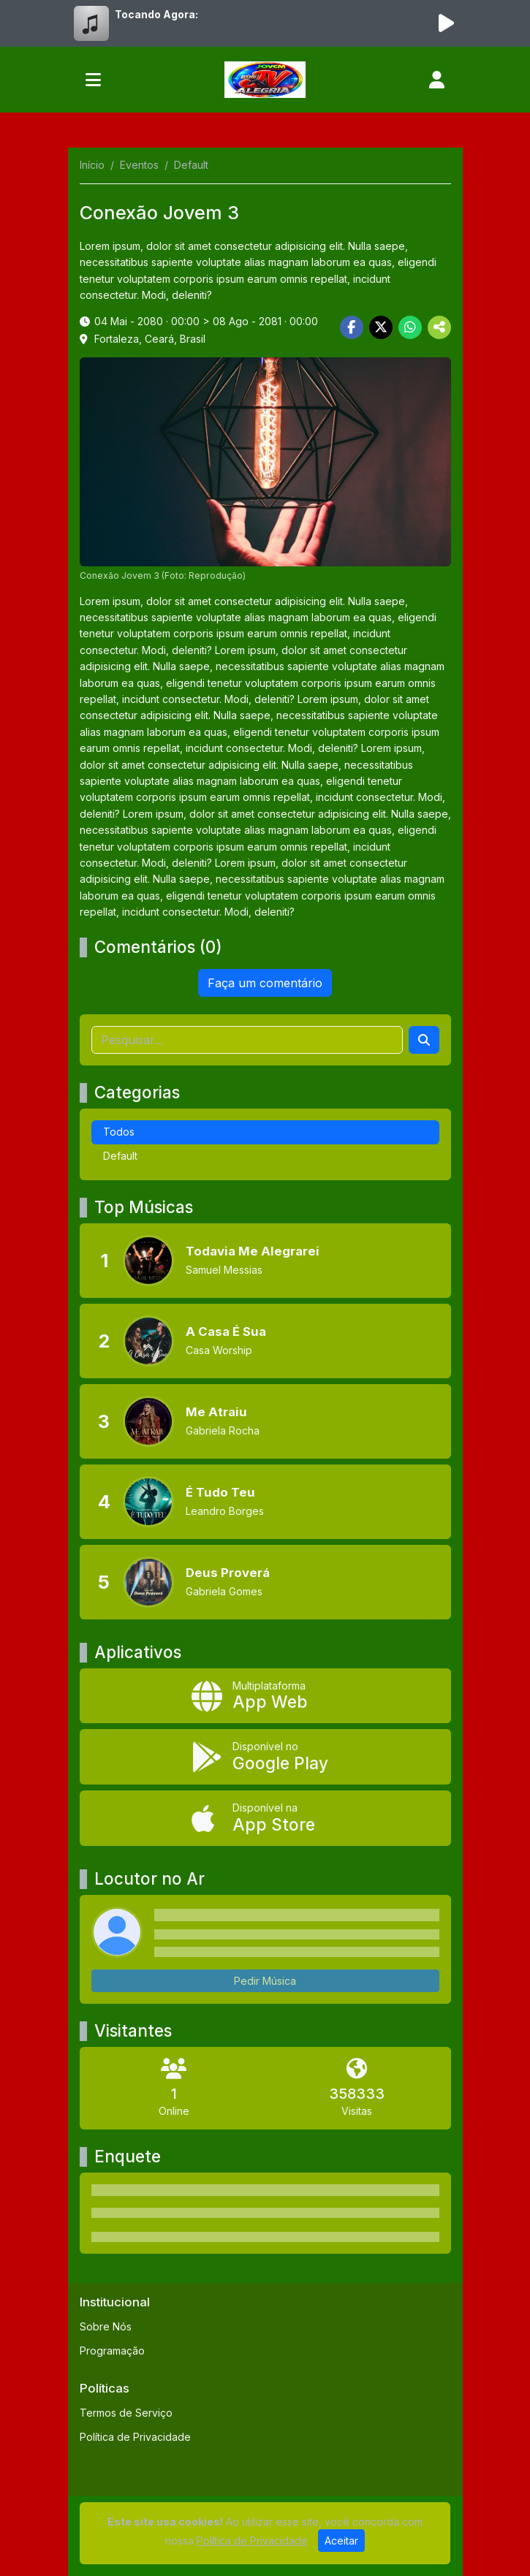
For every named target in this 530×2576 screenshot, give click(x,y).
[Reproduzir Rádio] (446, 23)
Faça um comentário (265, 983)
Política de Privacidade (135, 2437)
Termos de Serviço (126, 2412)
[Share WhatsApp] (410, 327)
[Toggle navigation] (93, 79)
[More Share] (439, 327)
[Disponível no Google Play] (265, 1757)
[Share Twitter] (381, 327)
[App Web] (265, 1696)
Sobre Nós (106, 2326)
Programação (112, 2350)
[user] (436, 79)
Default (120, 1156)
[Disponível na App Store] (265, 1818)
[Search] (424, 1040)
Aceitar (341, 2540)
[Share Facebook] (351, 327)
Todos (119, 1131)
